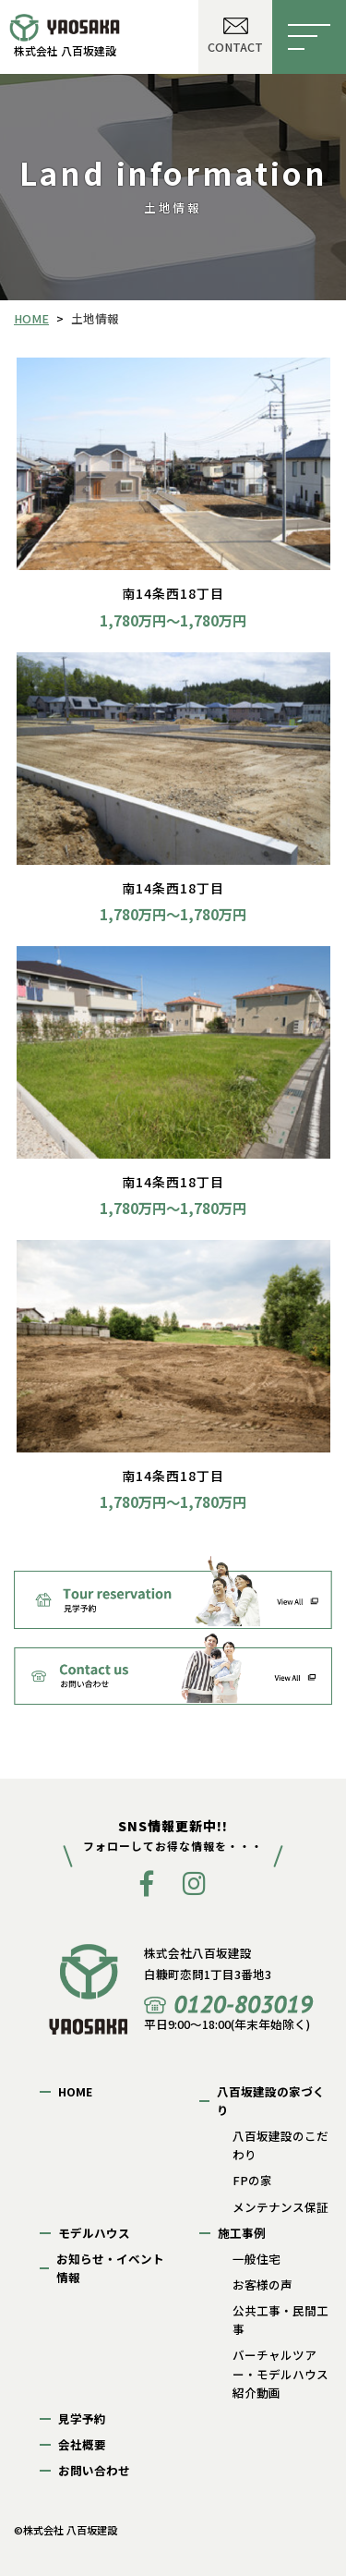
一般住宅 (256, 2258)
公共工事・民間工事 (280, 2320)
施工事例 (242, 2233)
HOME (75, 2091)
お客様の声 (262, 2284)
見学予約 (82, 2418)
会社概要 (82, 2444)
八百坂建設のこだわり (280, 2145)
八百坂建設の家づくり (271, 2101)
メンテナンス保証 (280, 2207)
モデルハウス (94, 2233)
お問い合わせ (94, 2470)
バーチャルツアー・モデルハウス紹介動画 (280, 2373)
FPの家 (252, 2180)
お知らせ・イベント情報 (110, 2268)
